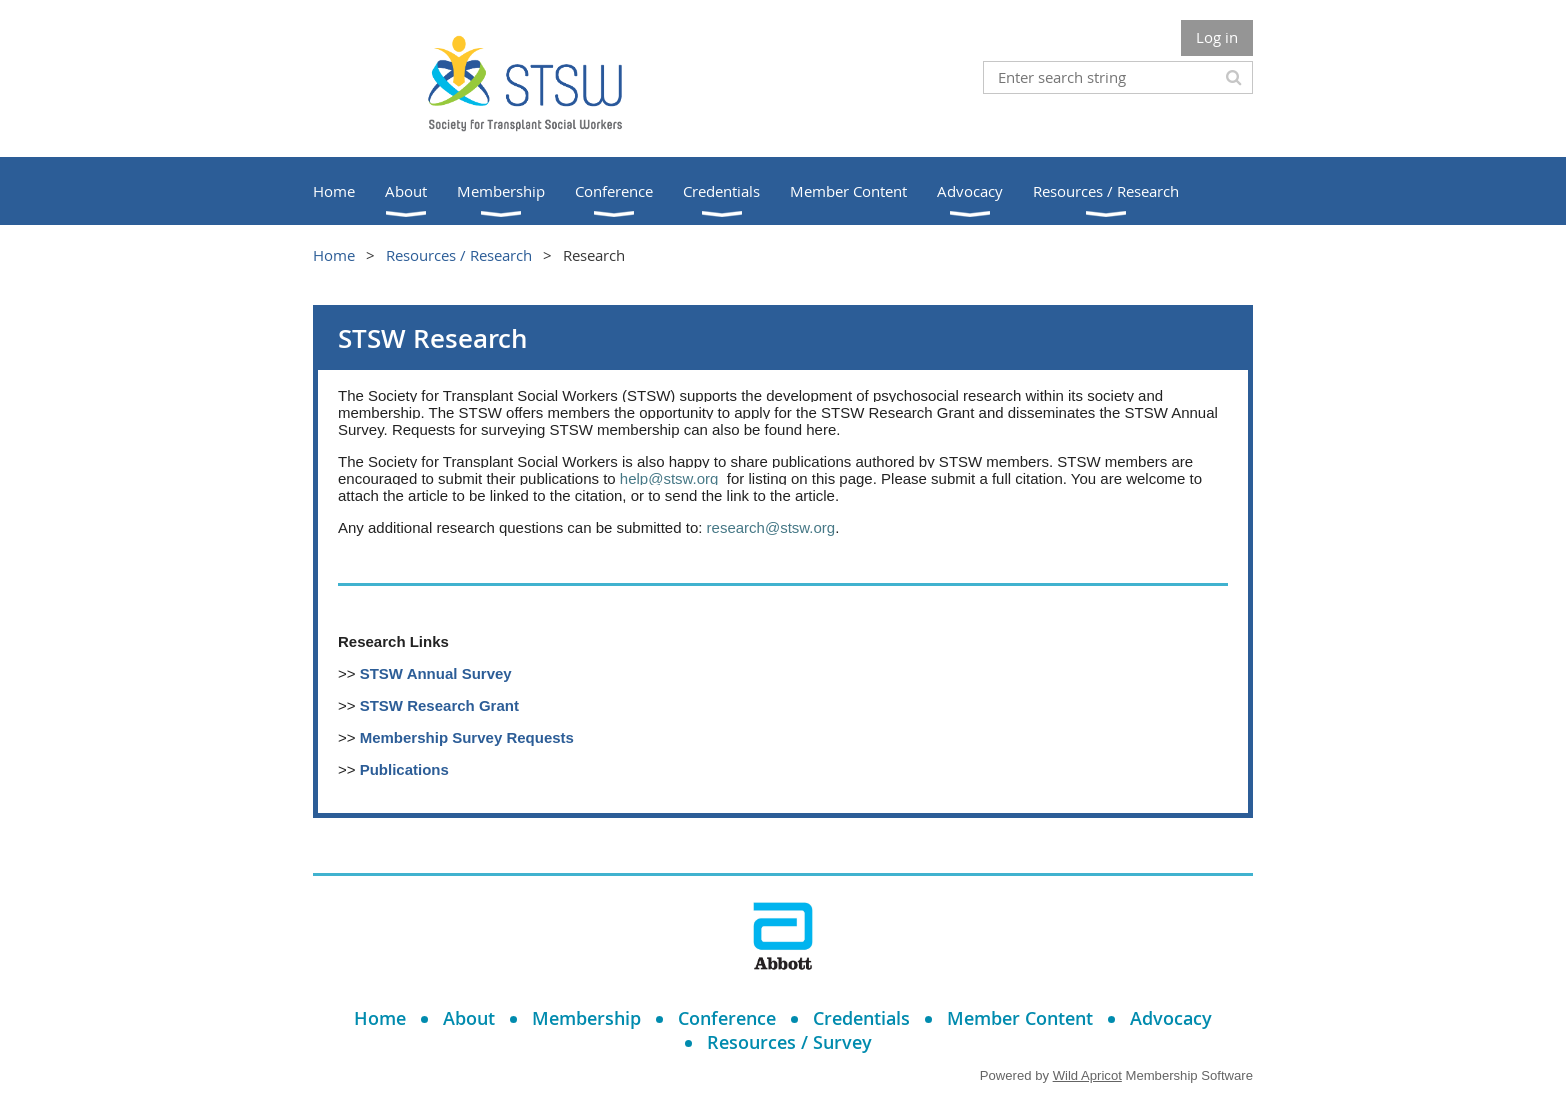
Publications (404, 769)
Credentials (861, 1018)
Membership (586, 1018)
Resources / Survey (789, 1042)
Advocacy (1171, 1018)
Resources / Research (459, 255)
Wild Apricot (1087, 1075)
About (469, 1018)
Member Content (1020, 1018)
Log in (1217, 37)
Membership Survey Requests (467, 737)
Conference (727, 1018)
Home (334, 255)
